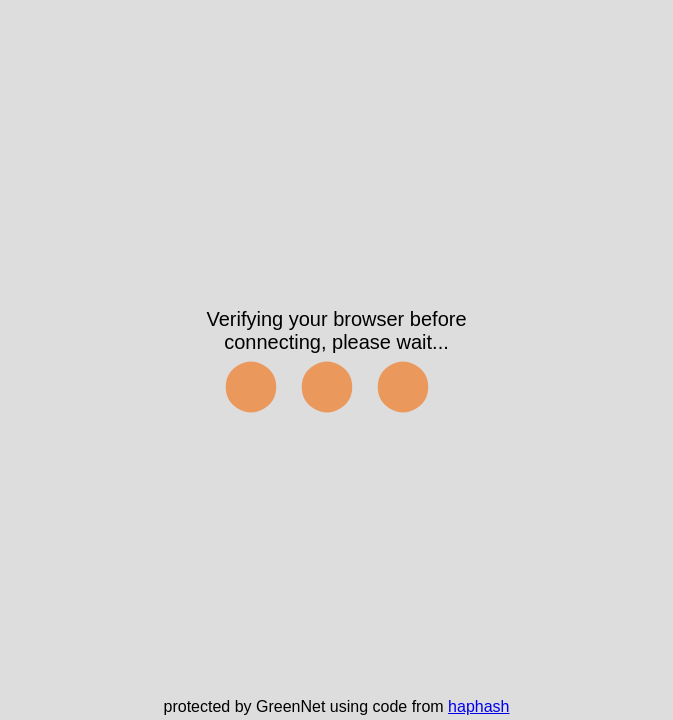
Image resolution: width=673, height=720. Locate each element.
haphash (478, 706)
